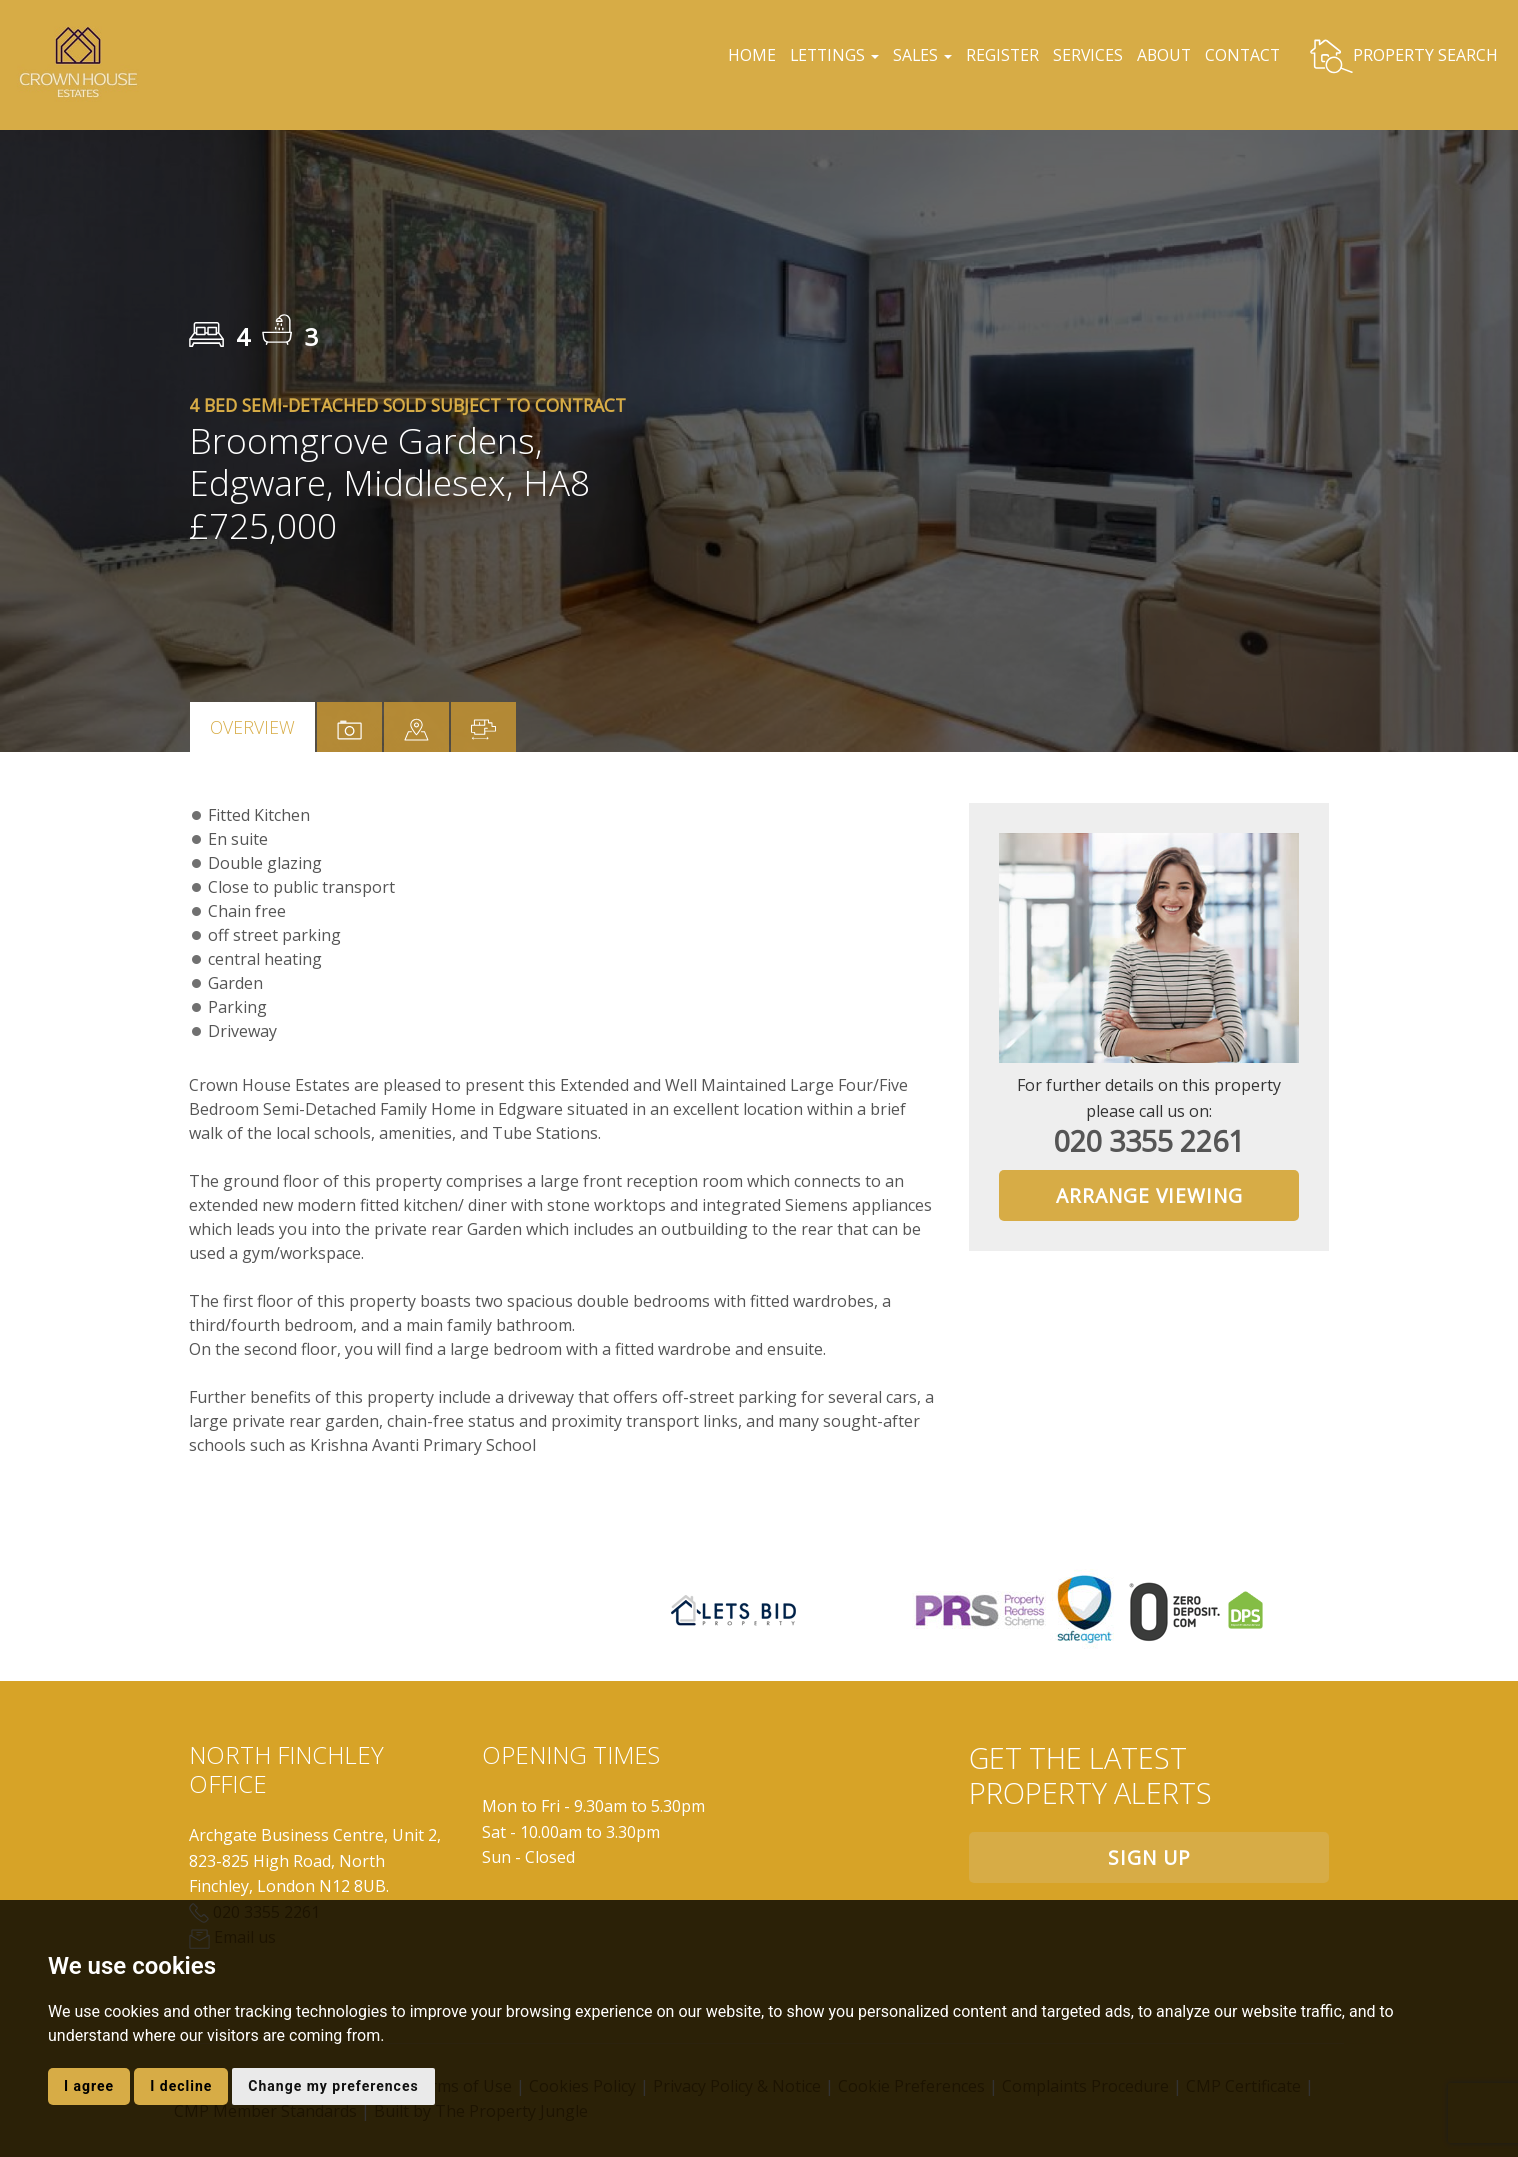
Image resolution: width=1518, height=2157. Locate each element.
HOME (742, 55)
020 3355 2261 (1149, 1140)
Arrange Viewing (1149, 1195)
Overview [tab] (252, 727)
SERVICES (1085, 55)
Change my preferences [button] (333, 2086)
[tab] (416, 727)
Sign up (1149, 1857)
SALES (916, 55)
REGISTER (999, 55)
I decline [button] (181, 2086)
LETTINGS (826, 55)
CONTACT (1241, 55)
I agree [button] (89, 2086)
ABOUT (1163, 55)
